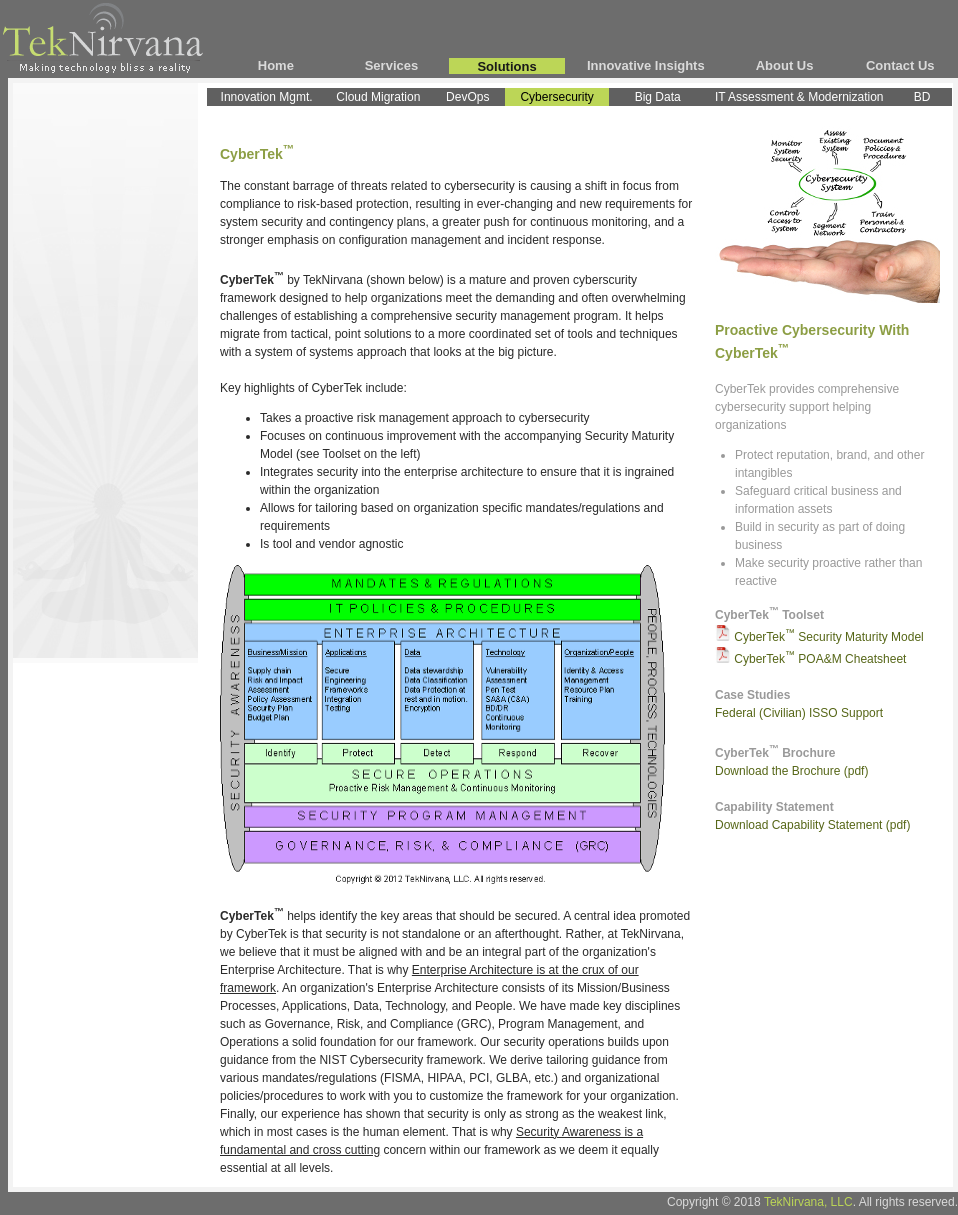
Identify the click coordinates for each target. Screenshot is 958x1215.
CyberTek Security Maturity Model (828, 637)
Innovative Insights (646, 65)
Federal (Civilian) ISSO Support (799, 713)
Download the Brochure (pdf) (791, 771)
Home (276, 65)
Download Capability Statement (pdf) (812, 825)
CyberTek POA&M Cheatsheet (820, 659)
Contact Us (900, 65)
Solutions (506, 66)
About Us (785, 65)
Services (392, 65)
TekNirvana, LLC (808, 1202)
